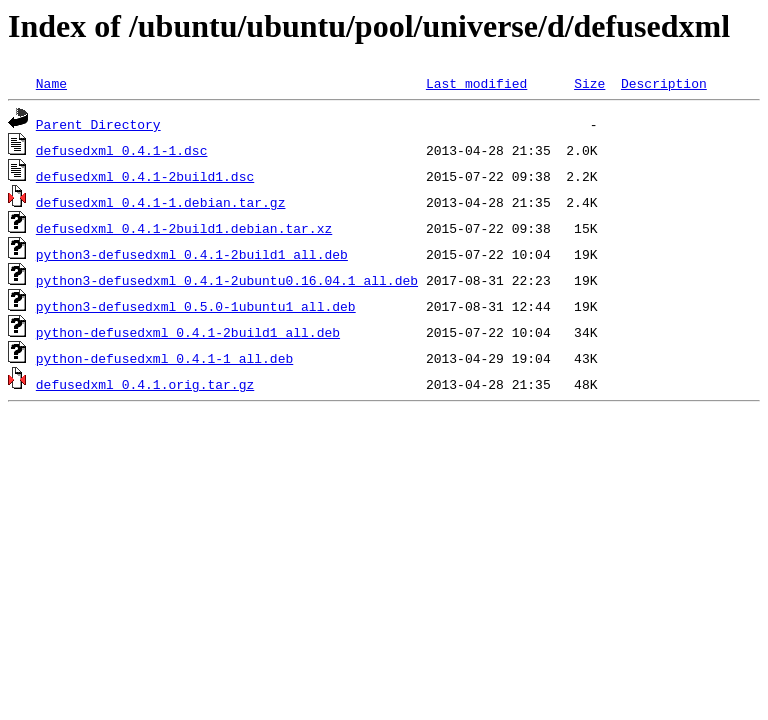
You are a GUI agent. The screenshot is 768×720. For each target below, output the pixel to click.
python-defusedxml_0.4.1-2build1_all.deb (188, 332)
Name (51, 83)
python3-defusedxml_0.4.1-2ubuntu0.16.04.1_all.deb (227, 280)
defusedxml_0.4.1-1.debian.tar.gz (161, 202)
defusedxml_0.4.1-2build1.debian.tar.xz (184, 228)
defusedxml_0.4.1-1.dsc (122, 150)
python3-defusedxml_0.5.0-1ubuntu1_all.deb (196, 306)
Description (664, 83)
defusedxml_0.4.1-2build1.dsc (145, 176)
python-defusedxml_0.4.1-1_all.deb (164, 358)
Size (589, 83)
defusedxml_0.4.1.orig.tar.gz (145, 384)
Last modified (476, 83)
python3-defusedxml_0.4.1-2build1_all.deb (192, 254)
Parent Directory (98, 124)
